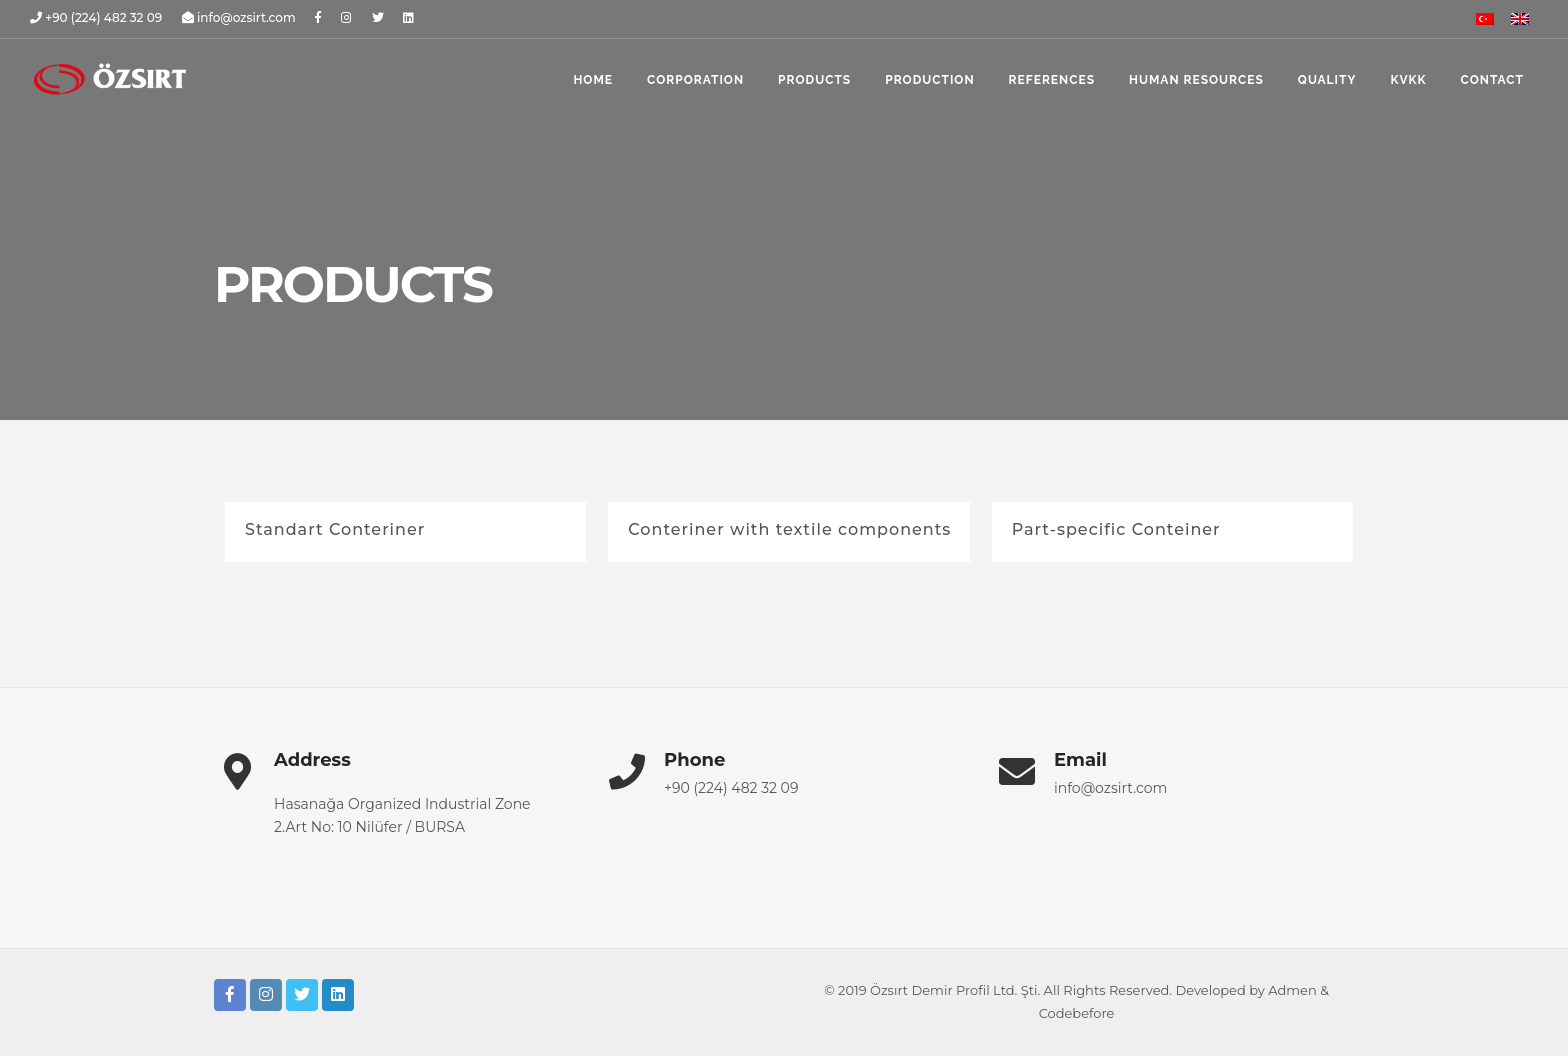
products (814, 80)
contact (1492, 80)
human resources (1196, 80)
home (593, 80)
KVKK (1408, 80)
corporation (695, 80)
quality (1327, 80)
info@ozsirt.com (1110, 788)
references (1052, 80)
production (929, 80)
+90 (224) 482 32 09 (731, 788)
